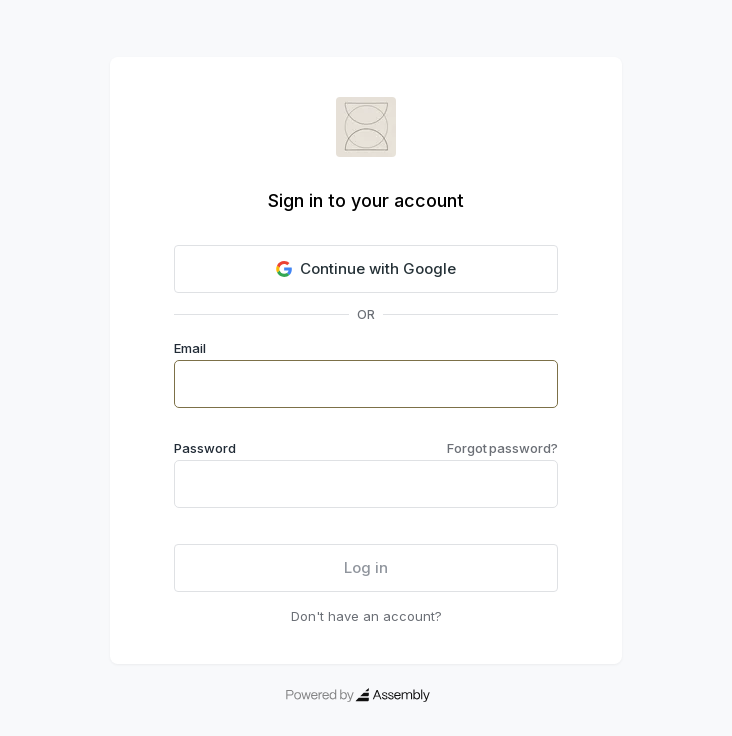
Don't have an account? (366, 616)
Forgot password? (502, 448)
